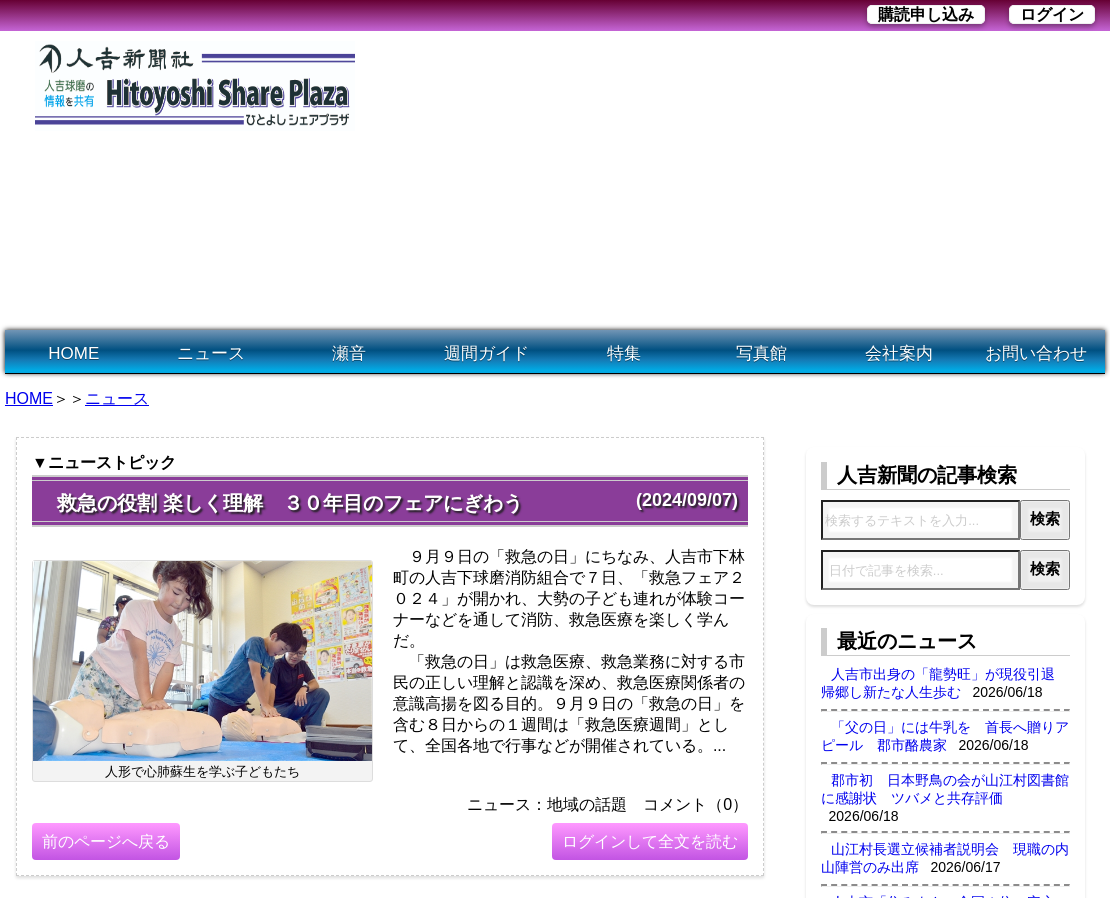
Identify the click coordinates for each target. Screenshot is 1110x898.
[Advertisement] (647, 181)
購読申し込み (926, 14)
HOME (73, 353)
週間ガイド (486, 353)
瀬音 (349, 353)
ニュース (211, 353)
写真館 (761, 353)
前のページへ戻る (106, 841)
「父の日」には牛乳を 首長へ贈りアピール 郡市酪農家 (945, 736)
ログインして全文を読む (650, 841)
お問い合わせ (1036, 353)
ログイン (1052, 14)
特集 (624, 353)
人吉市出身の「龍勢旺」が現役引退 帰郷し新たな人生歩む (945, 683)
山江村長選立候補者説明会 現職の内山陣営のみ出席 (945, 858)
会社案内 (899, 353)
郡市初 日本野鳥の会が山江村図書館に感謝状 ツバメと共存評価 (945, 789)
